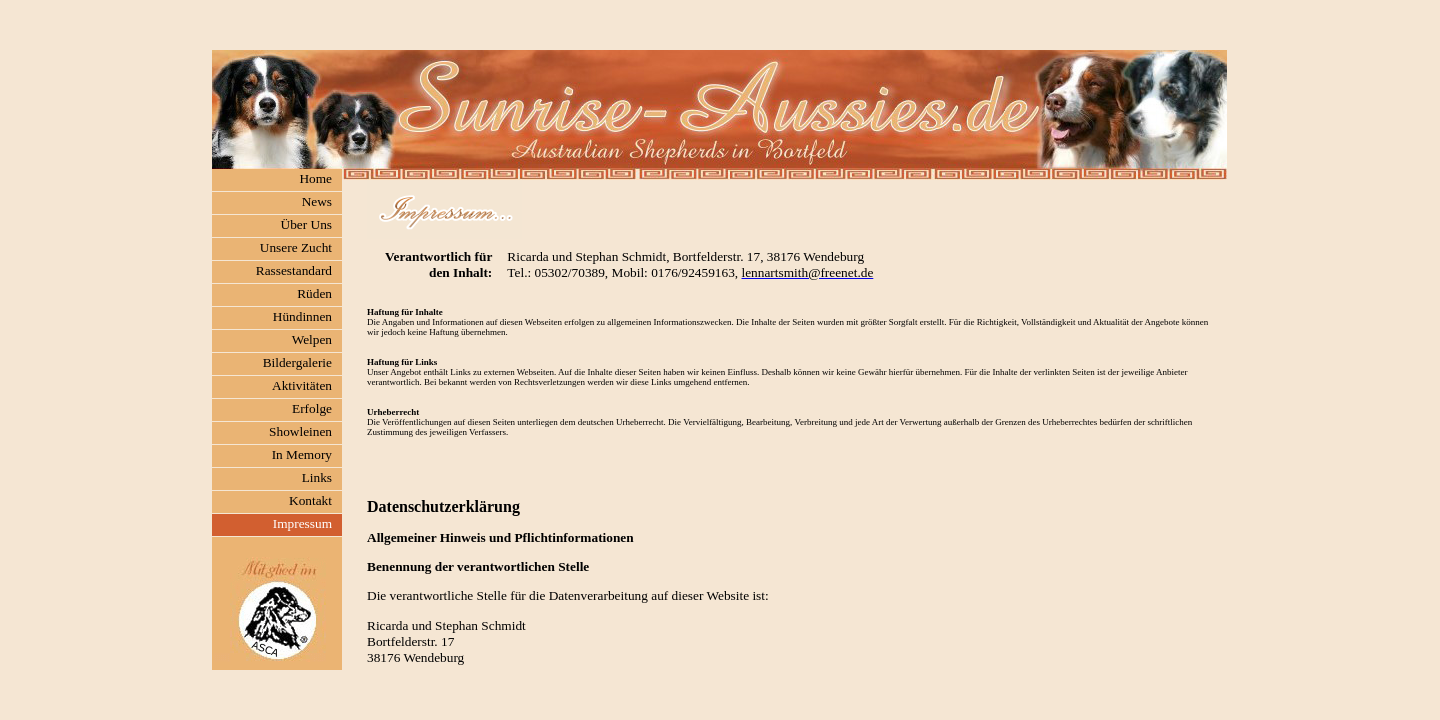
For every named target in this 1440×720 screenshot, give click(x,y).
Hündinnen (302, 316)
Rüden (314, 293)
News (317, 201)
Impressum (302, 523)
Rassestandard (294, 270)
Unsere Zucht (296, 247)
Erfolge (312, 408)
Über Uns (306, 224)
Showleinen (300, 431)
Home (315, 178)
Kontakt (310, 500)
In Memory (302, 454)
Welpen (312, 339)
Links (317, 477)
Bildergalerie (297, 362)
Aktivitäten (302, 385)
